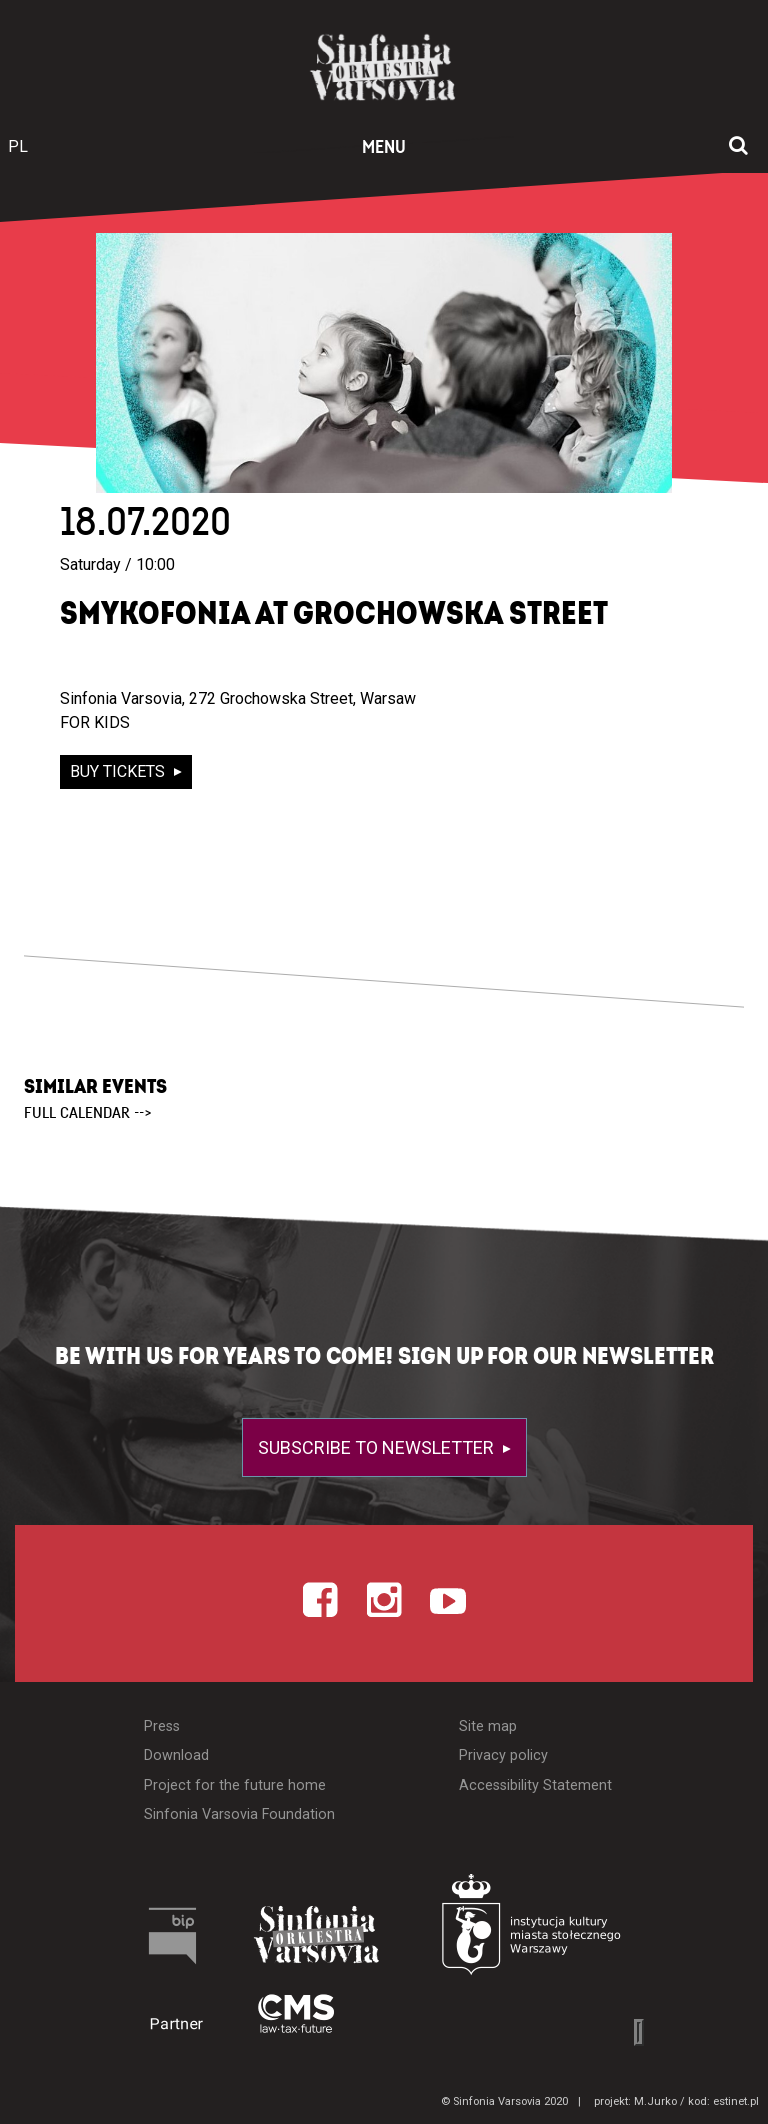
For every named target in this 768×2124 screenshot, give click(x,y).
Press (162, 1726)
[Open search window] (738, 147)
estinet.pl (736, 2101)
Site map (488, 1726)
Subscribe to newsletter (378, 1447)
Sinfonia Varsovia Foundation (239, 1814)
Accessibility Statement (535, 1785)
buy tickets (119, 771)
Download (176, 1755)
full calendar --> (88, 1113)
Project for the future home (235, 1785)
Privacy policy (503, 1755)
